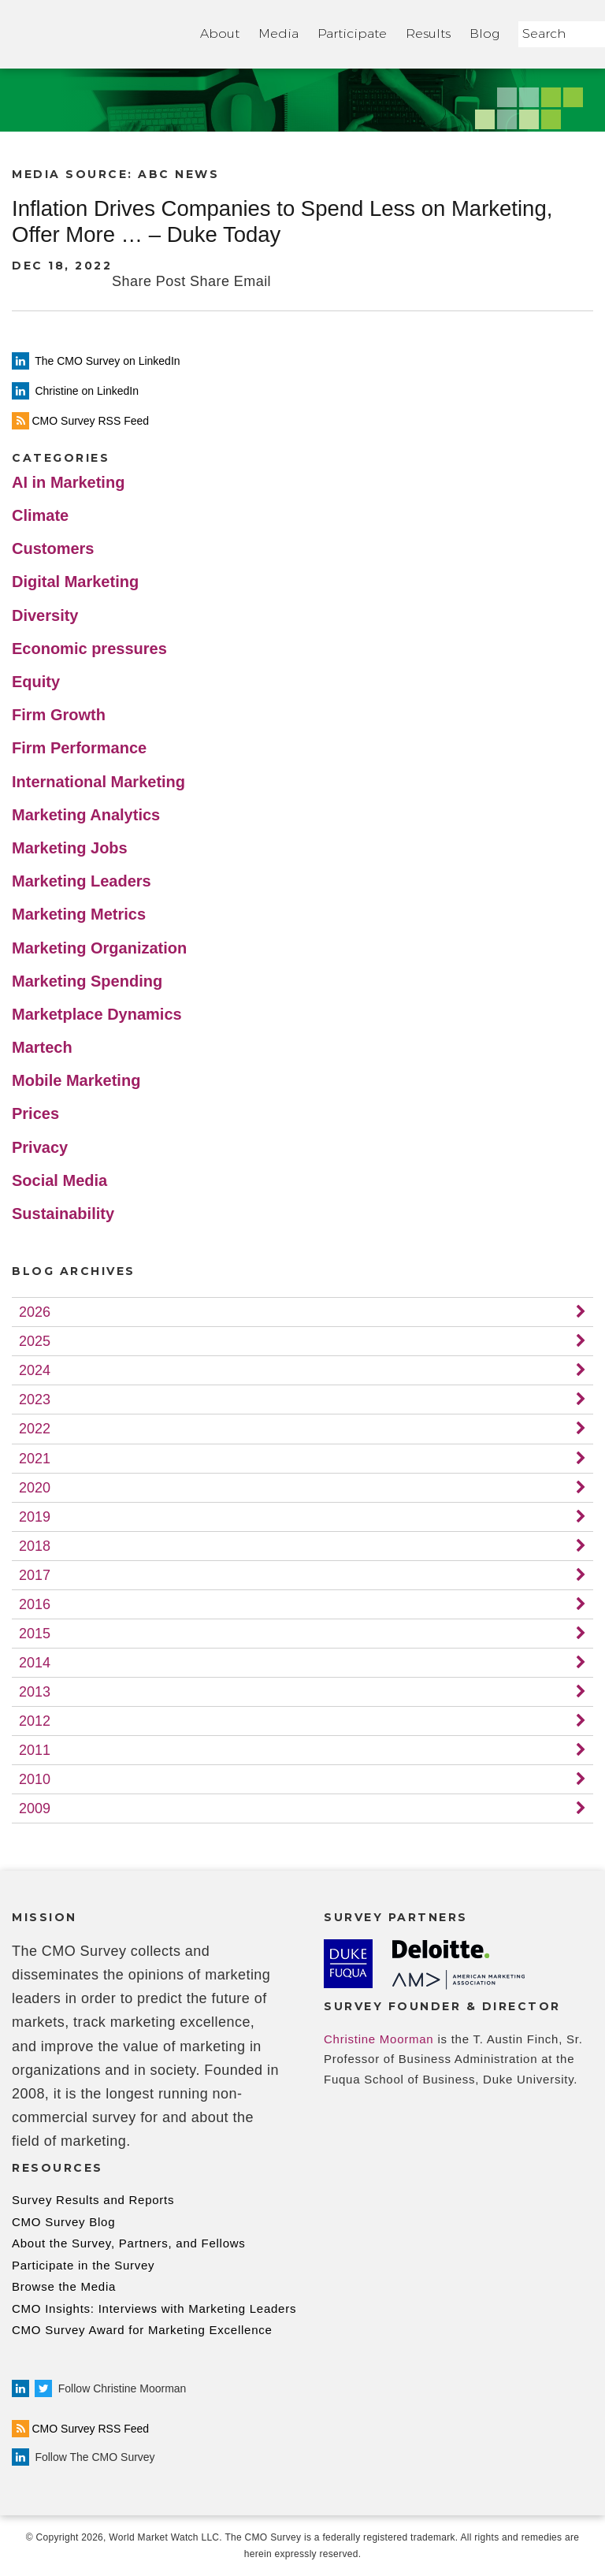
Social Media (59, 1180)
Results (428, 33)
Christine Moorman (378, 2039)
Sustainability (63, 1213)
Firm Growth (59, 714)
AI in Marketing (68, 482)
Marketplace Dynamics (97, 1014)
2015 (34, 1633)
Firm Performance (79, 747)
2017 (34, 1575)
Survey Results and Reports (93, 2199)
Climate (40, 515)
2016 (34, 1604)
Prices (35, 1113)
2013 (34, 1692)
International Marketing (98, 781)
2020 (34, 1488)
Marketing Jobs (70, 848)
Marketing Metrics (79, 914)
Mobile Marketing (76, 1080)
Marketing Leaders (81, 881)
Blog (484, 33)
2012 (34, 1721)
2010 (34, 1779)
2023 (34, 1399)
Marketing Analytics (86, 814)
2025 (34, 1341)
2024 (34, 1370)
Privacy (40, 1147)
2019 (34, 1517)
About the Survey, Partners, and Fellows (129, 2243)
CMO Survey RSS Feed (80, 2428)
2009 (34, 1808)
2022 (34, 1429)
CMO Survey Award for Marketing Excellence (142, 2329)
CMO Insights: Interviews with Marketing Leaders (154, 2308)
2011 (34, 1750)
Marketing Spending (87, 981)
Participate (352, 33)
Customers (53, 548)
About (219, 33)
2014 (34, 1663)
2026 (34, 1312)
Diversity (45, 615)
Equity (36, 681)
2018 (34, 1546)
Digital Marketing (75, 581)
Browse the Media (64, 2286)
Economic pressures (89, 648)
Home (96, 34)
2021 (34, 1458)
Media (278, 33)
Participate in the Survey (83, 2265)
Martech (42, 1047)
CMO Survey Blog (63, 2221)
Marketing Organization (99, 948)
